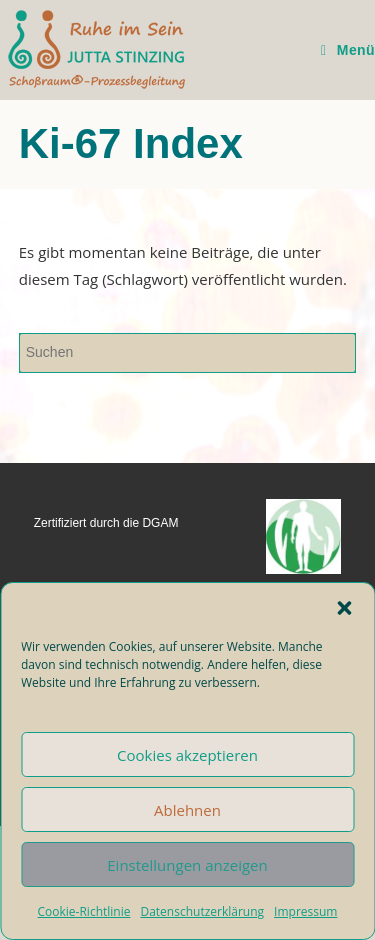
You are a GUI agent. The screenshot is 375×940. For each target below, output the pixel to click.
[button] (344, 608)
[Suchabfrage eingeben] (188, 353)
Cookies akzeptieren (187, 755)
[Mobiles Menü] (348, 50)
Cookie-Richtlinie (84, 911)
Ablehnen (187, 810)
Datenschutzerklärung (202, 911)
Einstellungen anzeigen (187, 865)
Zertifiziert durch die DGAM (106, 523)
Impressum (305, 911)
